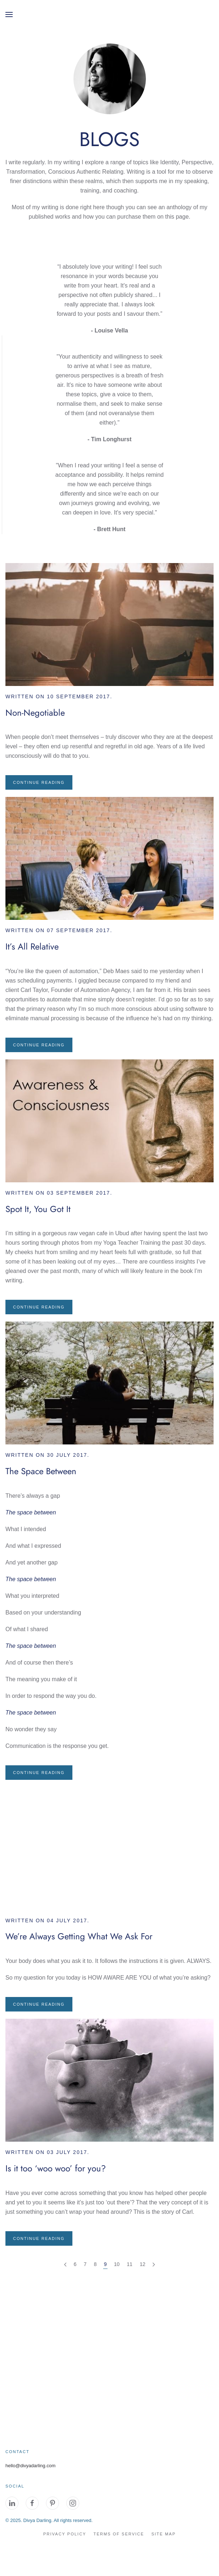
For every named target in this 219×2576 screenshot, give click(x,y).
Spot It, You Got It (38, 1209)
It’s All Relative (32, 946)
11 (129, 2264)
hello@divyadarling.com (30, 2465)
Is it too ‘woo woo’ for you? (55, 2168)
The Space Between (40, 1471)
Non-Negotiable (35, 712)
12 (143, 2264)
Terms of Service (118, 2534)
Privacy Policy (64, 2534)
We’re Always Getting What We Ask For (78, 1936)
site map (163, 2534)
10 (117, 2264)
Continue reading (39, 782)
